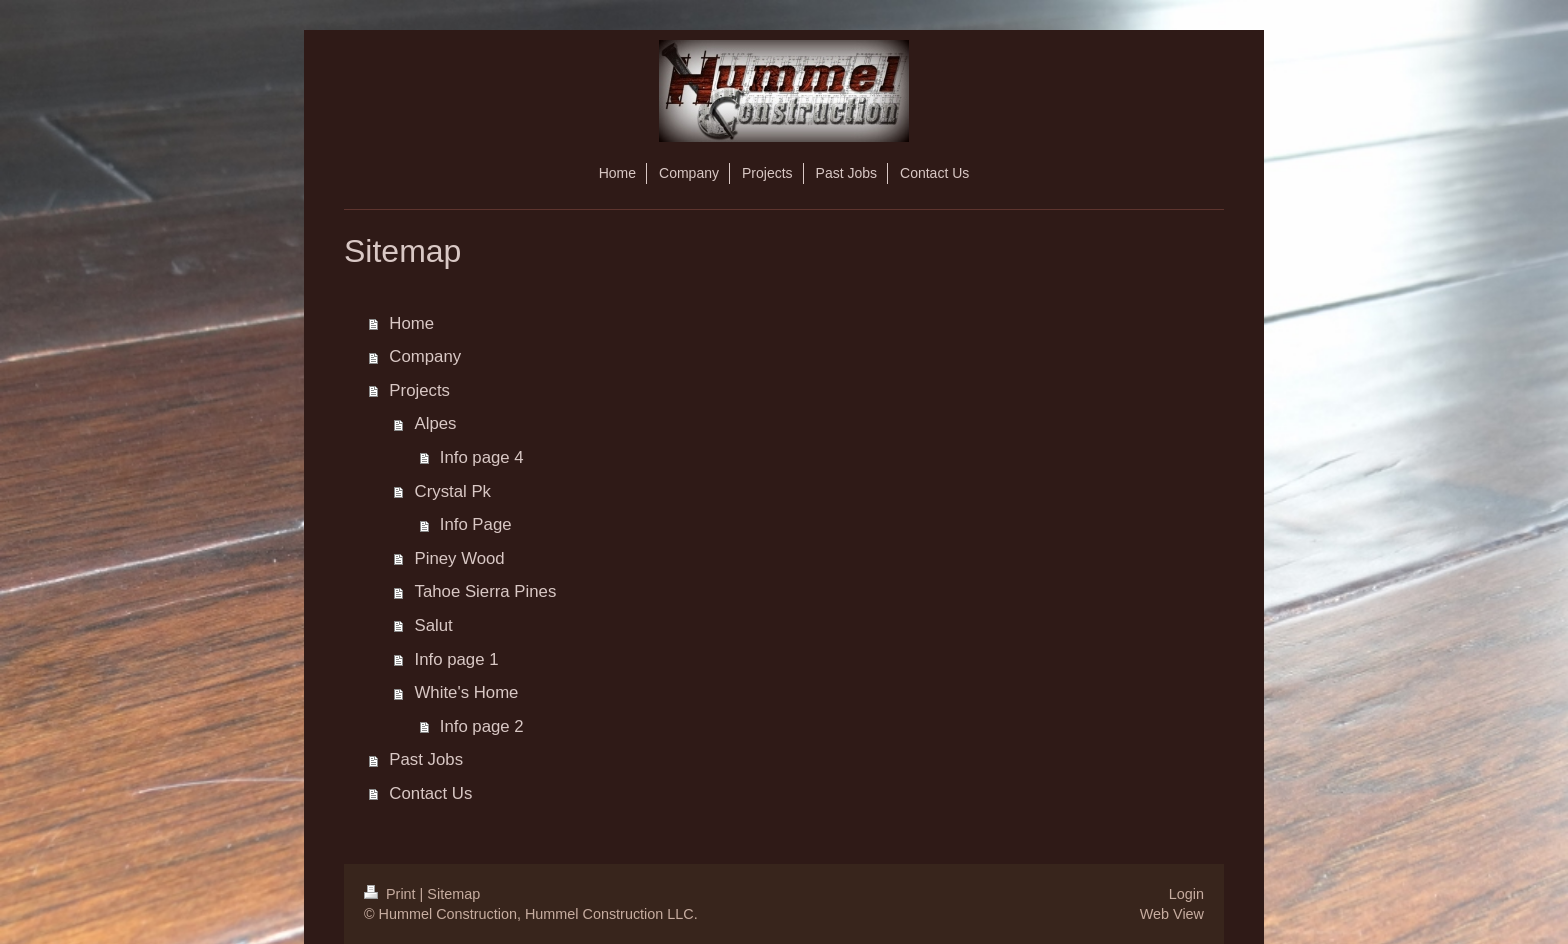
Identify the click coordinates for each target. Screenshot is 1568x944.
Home (411, 323)
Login (1186, 894)
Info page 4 (482, 457)
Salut (434, 625)
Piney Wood (460, 558)
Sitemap (453, 894)
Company (425, 356)
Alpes (436, 423)
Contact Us (430, 793)
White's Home (467, 692)
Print (392, 894)
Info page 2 (482, 726)
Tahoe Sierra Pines (486, 591)
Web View (1172, 914)
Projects (419, 390)
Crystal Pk (453, 491)
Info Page (476, 524)
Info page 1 (457, 659)
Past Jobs (426, 759)
